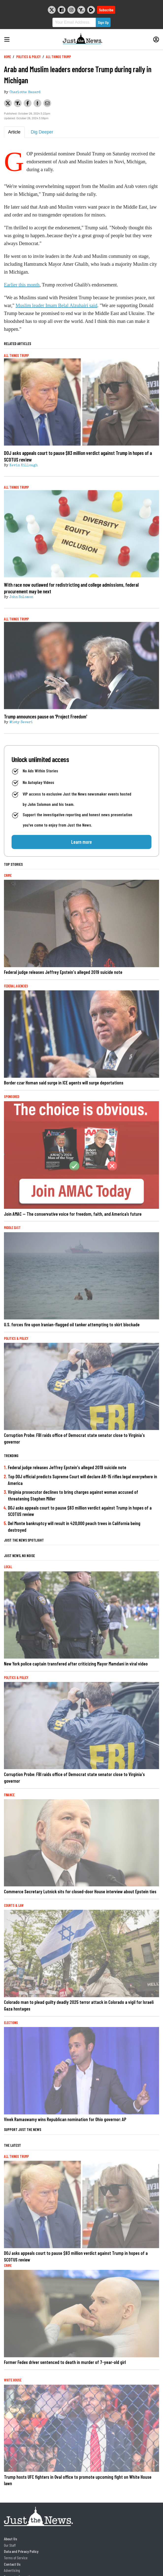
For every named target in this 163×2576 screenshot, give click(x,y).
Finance (9, 1795)
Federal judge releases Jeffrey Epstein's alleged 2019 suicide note (63, 972)
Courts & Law (14, 1905)
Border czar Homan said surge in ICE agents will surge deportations (63, 1082)
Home (7, 57)
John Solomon (21, 597)
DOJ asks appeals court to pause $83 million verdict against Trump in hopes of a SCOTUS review (80, 1511)
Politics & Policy (28, 57)
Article (14, 132)
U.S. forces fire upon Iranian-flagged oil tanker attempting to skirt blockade (72, 1324)
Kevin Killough (23, 465)
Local (8, 1567)
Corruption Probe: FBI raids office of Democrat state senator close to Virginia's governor (74, 1438)
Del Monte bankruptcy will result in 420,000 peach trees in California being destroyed (74, 1526)
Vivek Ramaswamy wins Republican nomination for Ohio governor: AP (65, 2119)
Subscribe (106, 9)
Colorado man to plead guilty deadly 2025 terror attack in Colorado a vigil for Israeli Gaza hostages (79, 2005)
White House (12, 2380)
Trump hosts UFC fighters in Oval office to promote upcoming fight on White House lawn (77, 2480)
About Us (10, 2538)
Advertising (12, 2570)
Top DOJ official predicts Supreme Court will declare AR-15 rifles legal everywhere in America (82, 1480)
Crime (8, 875)
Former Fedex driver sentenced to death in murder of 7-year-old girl (65, 2362)
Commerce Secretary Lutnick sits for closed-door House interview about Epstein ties (80, 1891)
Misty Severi (21, 722)
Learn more (81, 842)
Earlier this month (21, 284)
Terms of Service (16, 2557)
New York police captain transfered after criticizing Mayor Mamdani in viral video (76, 1663)
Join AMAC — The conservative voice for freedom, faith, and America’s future (73, 1214)
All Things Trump (58, 57)
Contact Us (12, 2564)
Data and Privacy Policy (21, 2551)
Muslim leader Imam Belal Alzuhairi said (56, 305)
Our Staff (10, 2545)
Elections (11, 2023)
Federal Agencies (16, 986)
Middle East (12, 1228)
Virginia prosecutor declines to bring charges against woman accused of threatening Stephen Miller (73, 1495)
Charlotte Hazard (24, 92)
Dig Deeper (42, 132)
